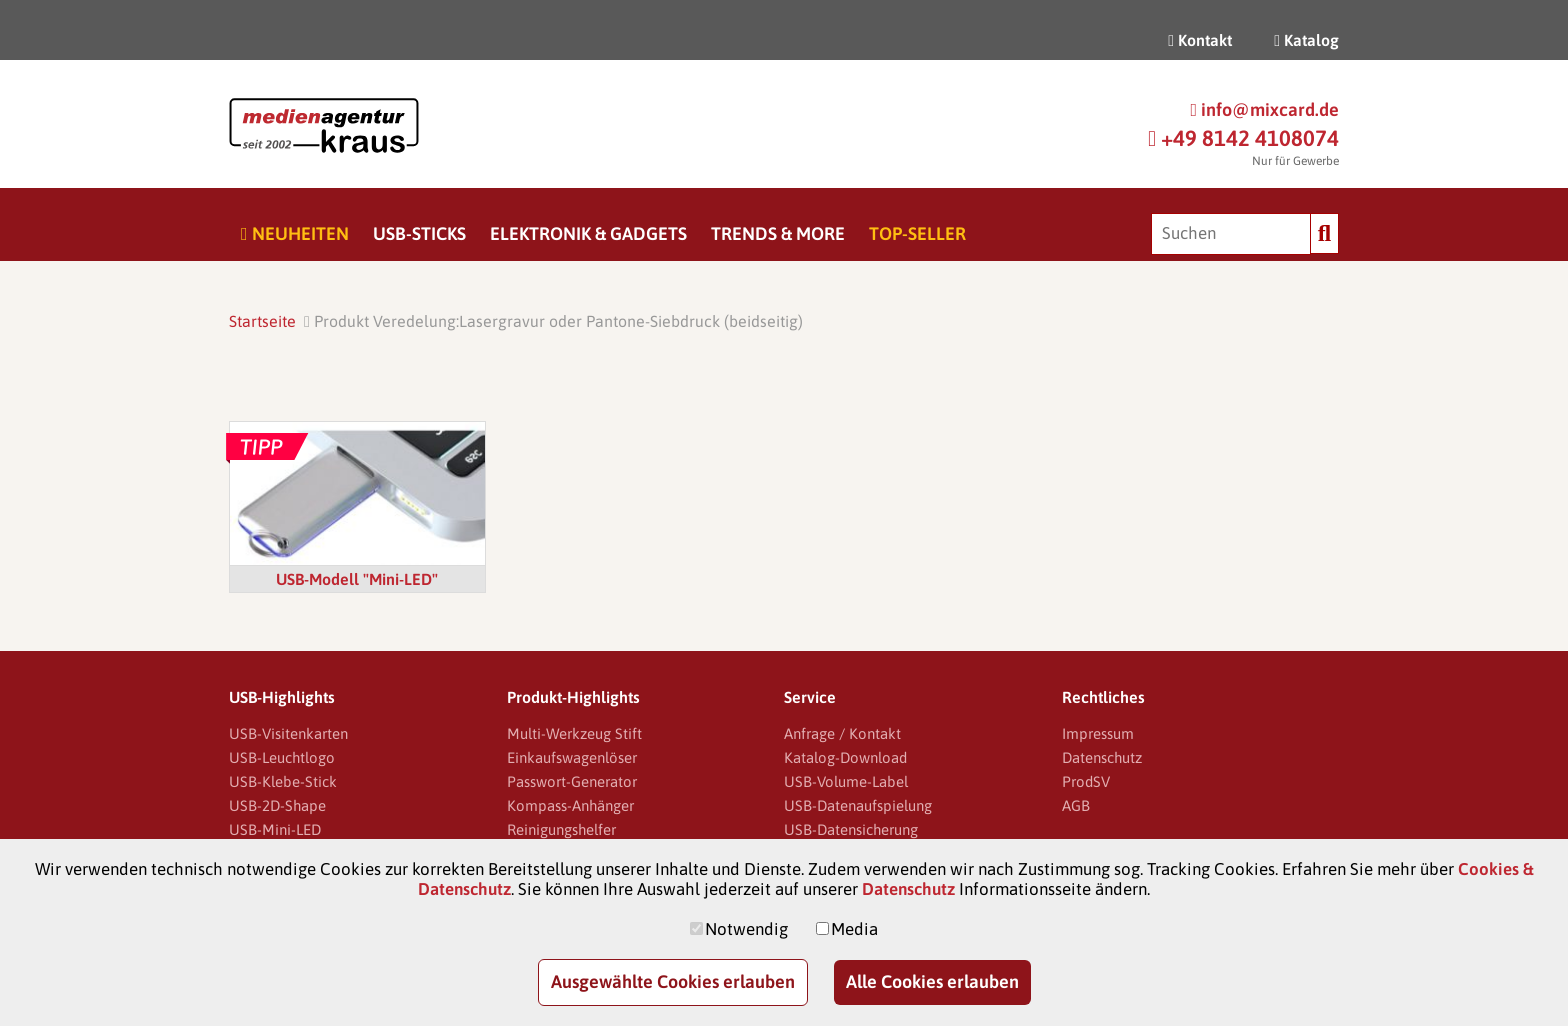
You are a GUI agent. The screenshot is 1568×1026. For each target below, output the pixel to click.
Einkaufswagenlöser (572, 757)
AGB (1076, 805)
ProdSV (1086, 781)
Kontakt (1200, 40)
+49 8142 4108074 (1243, 138)
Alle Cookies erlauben (932, 981)
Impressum (1098, 733)
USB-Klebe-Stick (283, 781)
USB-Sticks (419, 233)
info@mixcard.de (1264, 109)
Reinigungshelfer (561, 829)
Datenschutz (1102, 757)
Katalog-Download (845, 757)
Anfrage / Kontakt (842, 733)
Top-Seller (917, 233)
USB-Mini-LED (275, 829)
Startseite (262, 321)
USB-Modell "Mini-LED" (357, 579)
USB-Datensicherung (851, 829)
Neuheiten (295, 233)
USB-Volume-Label (846, 781)
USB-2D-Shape (277, 805)
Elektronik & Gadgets (588, 233)
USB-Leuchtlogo (282, 757)
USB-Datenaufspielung (858, 805)
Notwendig (746, 929)
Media (854, 929)
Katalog (1306, 40)
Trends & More (778, 233)
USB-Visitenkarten (288, 733)
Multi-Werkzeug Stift (574, 733)
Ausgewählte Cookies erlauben (673, 981)
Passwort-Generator (572, 781)
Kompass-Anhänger (570, 805)
